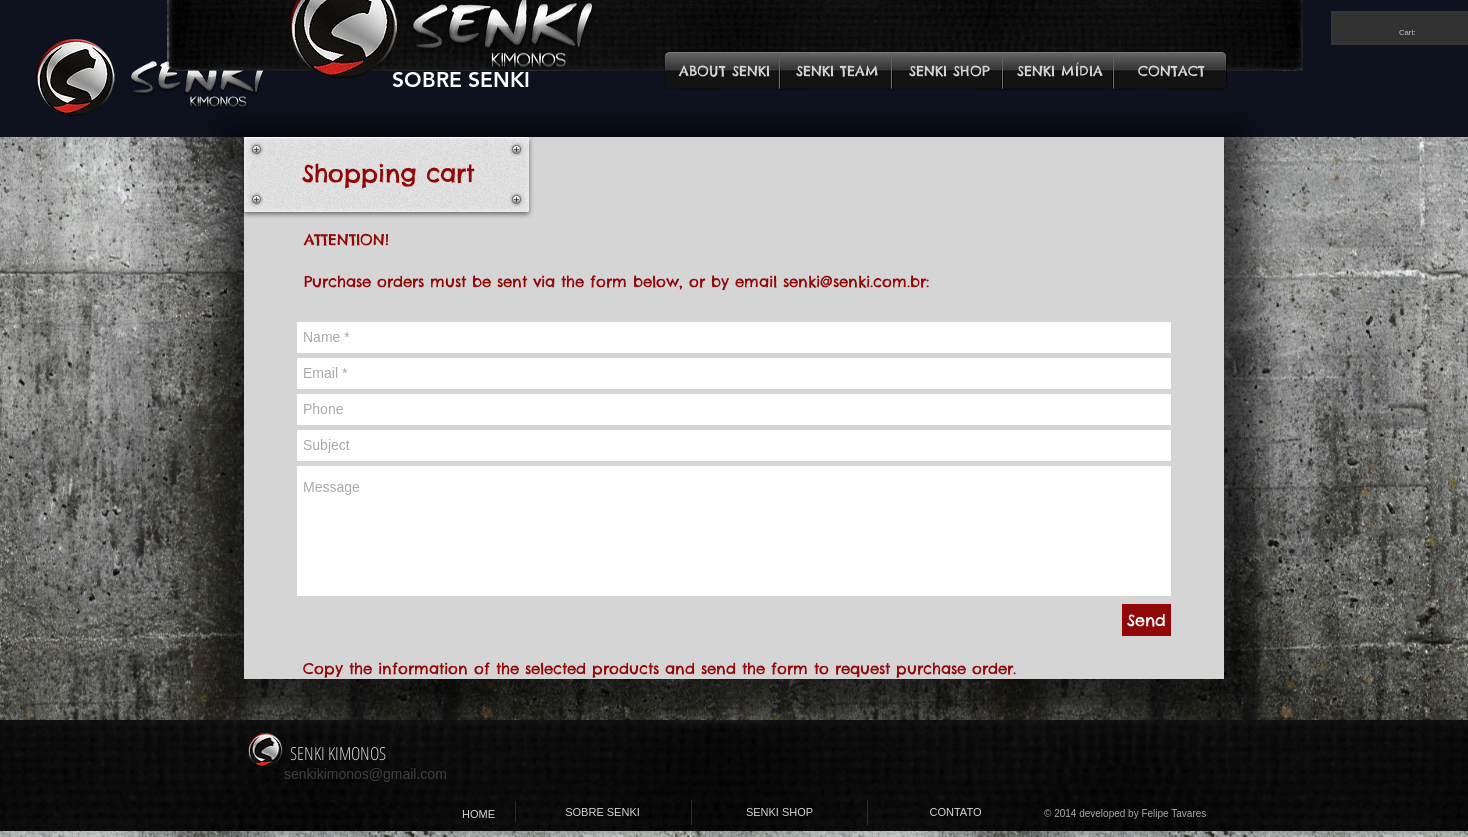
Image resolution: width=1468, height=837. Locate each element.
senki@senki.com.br (854, 281)
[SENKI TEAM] (837, 71)
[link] (1414, 32)
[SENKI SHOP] (949, 71)
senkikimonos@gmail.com (365, 774)
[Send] (1146, 620)
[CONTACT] (1171, 71)
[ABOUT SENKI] (724, 71)
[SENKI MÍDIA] (1059, 71)
